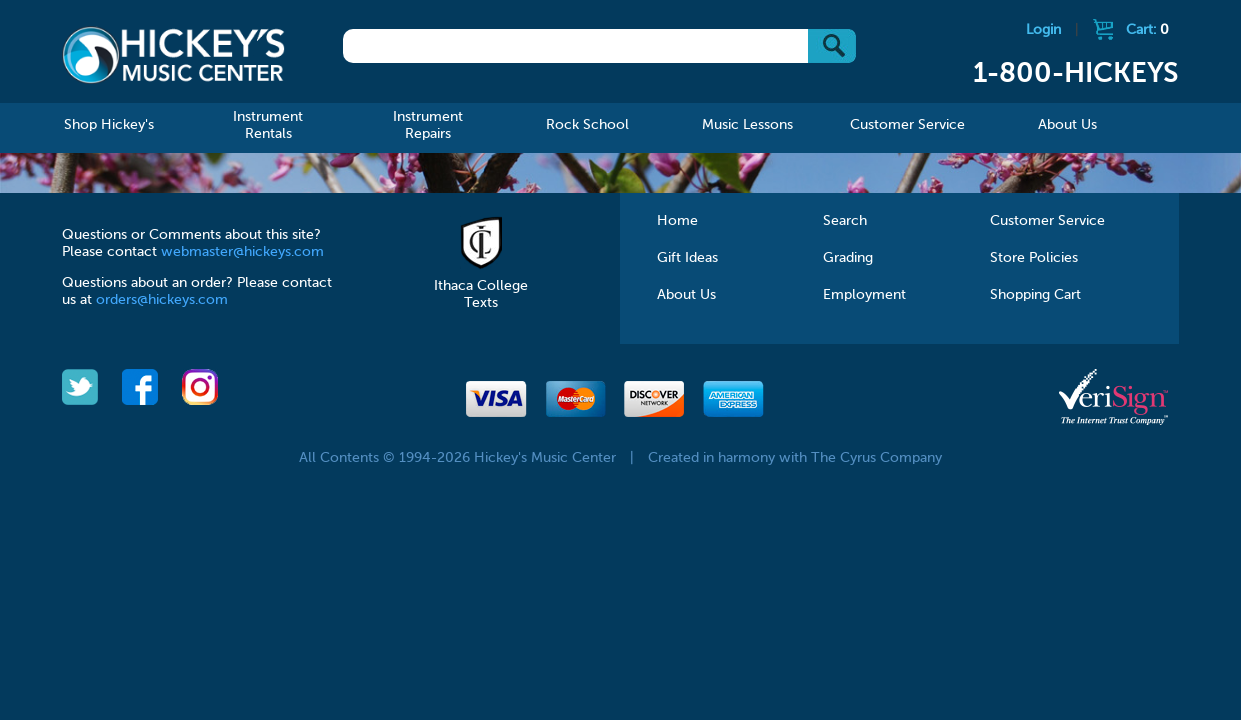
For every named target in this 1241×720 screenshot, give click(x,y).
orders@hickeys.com (162, 300)
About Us (686, 295)
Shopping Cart (1035, 295)
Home (677, 221)
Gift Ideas (687, 258)
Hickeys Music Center (173, 55)
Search (845, 221)
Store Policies (1034, 258)
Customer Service (1047, 221)
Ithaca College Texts (481, 286)
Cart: (1147, 30)
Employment (864, 295)
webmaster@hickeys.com (242, 252)
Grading (848, 258)
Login (1043, 30)
